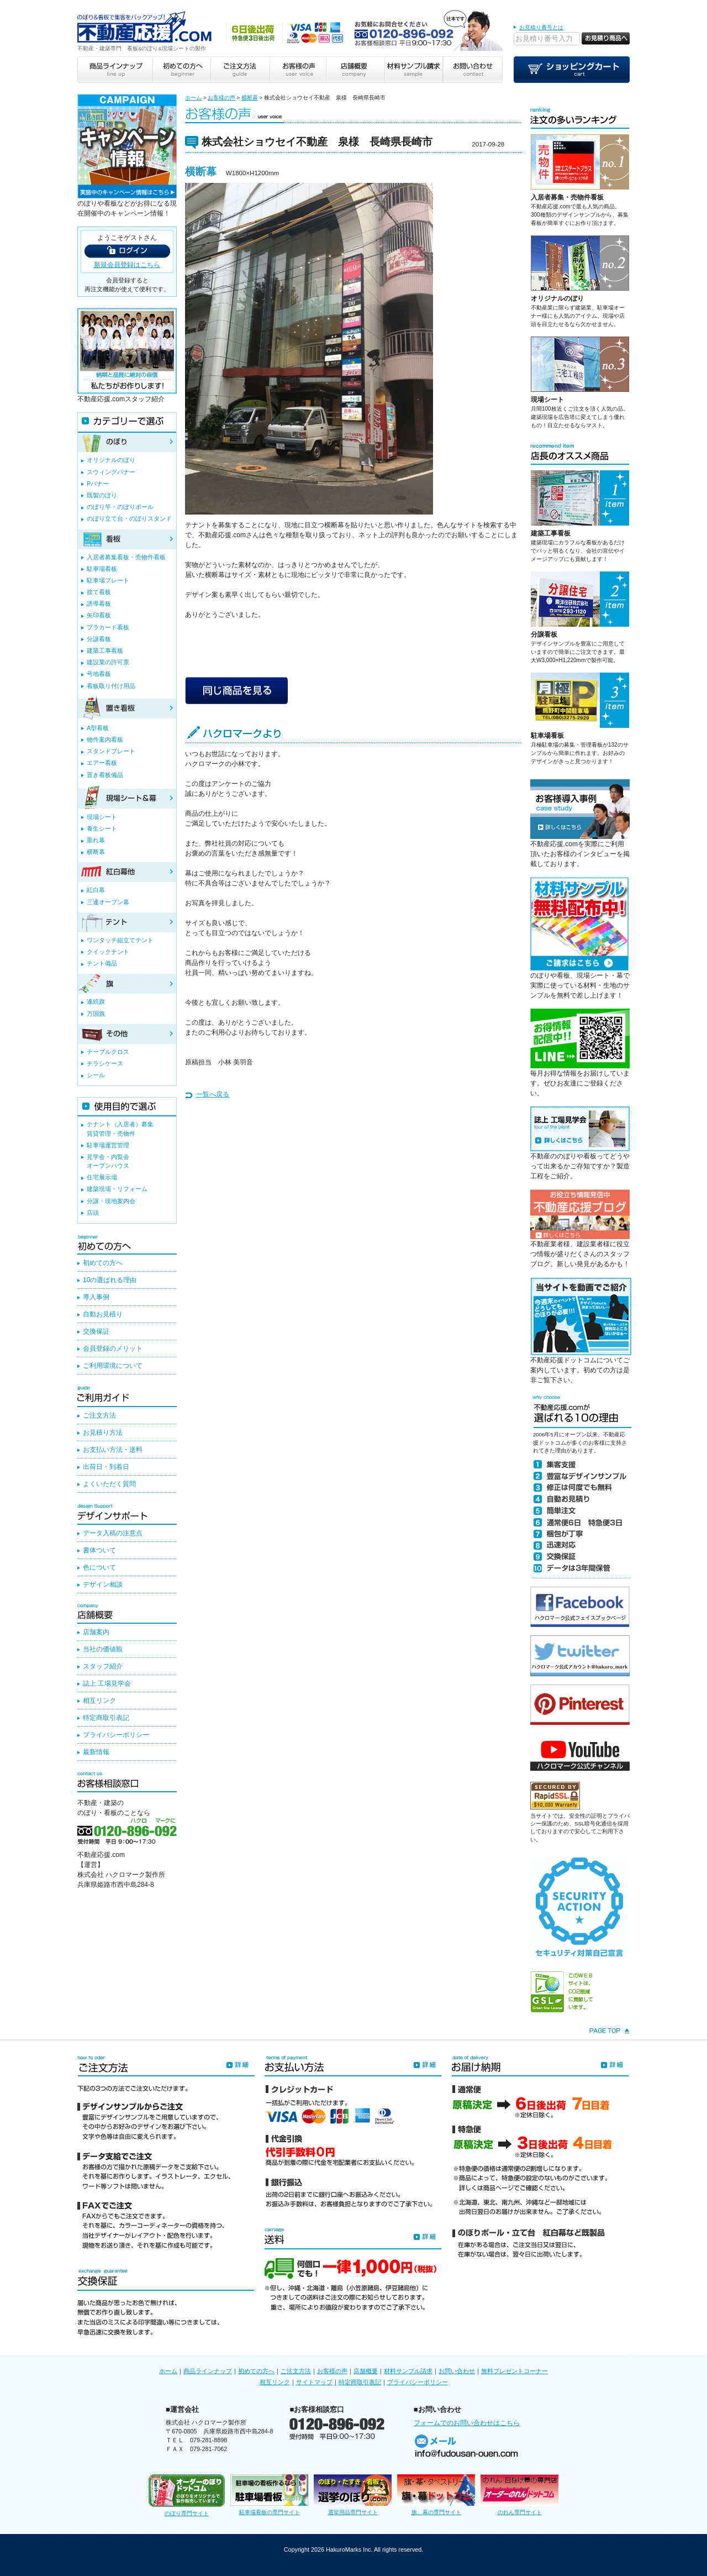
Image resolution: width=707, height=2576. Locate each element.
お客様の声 (221, 98)
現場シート (547, 399)
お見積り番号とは (541, 27)
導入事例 (96, 1297)
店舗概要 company (355, 69)
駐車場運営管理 (108, 1145)
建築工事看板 (551, 533)
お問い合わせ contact (473, 69)
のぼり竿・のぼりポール (120, 506)
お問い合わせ (457, 2371)
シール (96, 1075)
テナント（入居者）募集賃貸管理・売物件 (120, 1128)
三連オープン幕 (108, 902)
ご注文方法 (99, 1415)
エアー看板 (102, 762)
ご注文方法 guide (239, 69)
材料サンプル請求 (408, 2371)
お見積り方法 (103, 1432)
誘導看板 (99, 603)
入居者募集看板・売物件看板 (126, 557)
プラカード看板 (108, 627)
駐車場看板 (547, 735)
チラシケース (105, 1063)
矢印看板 (99, 615)
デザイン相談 (103, 1584)
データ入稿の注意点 (113, 1533)
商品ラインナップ (207, 2371)
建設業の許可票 (108, 662)
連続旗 (96, 1001)
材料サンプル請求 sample (413, 69)
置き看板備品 (105, 775)
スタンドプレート (111, 751)
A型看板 (98, 728)
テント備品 (102, 963)
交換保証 (96, 1331)
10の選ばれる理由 (109, 1280)
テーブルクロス (108, 1051)
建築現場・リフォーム (117, 1188)
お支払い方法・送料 (113, 1450)
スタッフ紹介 (103, 1666)
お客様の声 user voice (297, 69)
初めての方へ (103, 1263)
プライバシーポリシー (116, 1735)
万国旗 (96, 1013)
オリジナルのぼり (557, 298)
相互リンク (99, 1700)
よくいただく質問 (109, 1484)
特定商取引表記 (106, 1718)
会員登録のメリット (113, 1348)
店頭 (93, 1212)
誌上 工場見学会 (107, 1683)
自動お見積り (103, 1314)
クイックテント (108, 951)
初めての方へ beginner (181, 69)
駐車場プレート (108, 580)
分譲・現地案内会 (111, 1201)
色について (99, 1567)
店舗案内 (96, 1632)
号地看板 (99, 673)
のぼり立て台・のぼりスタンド (129, 518)
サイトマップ (314, 2382)
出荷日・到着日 (106, 1467)
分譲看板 (544, 634)
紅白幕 (96, 889)
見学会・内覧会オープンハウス (108, 1161)
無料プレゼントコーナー (514, 2371)
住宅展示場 (102, 1177)
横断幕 (249, 98)
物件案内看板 (105, 739)
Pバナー (98, 483)
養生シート (102, 828)
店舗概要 (366, 2371)
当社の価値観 (103, 1649)
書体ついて (99, 1550)
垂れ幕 (96, 840)
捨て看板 (99, 592)
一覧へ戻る (212, 1094)
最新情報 (96, 1752)
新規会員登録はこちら (127, 265)
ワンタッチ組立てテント (120, 940)
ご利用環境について (113, 1366)
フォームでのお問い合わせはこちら (467, 2423)
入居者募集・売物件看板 (567, 197)
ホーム (193, 98)
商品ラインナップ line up (114, 69)
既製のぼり (102, 495)
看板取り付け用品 (111, 686)
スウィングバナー (111, 472)
